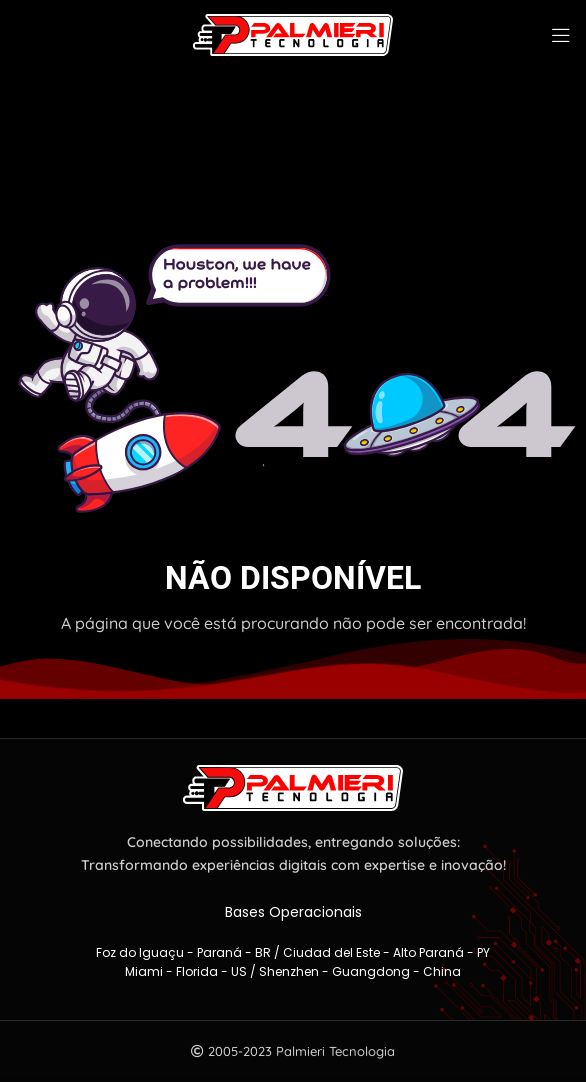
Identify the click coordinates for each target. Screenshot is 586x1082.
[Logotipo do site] (293, 33)
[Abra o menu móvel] (561, 35)
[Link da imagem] (293, 786)
